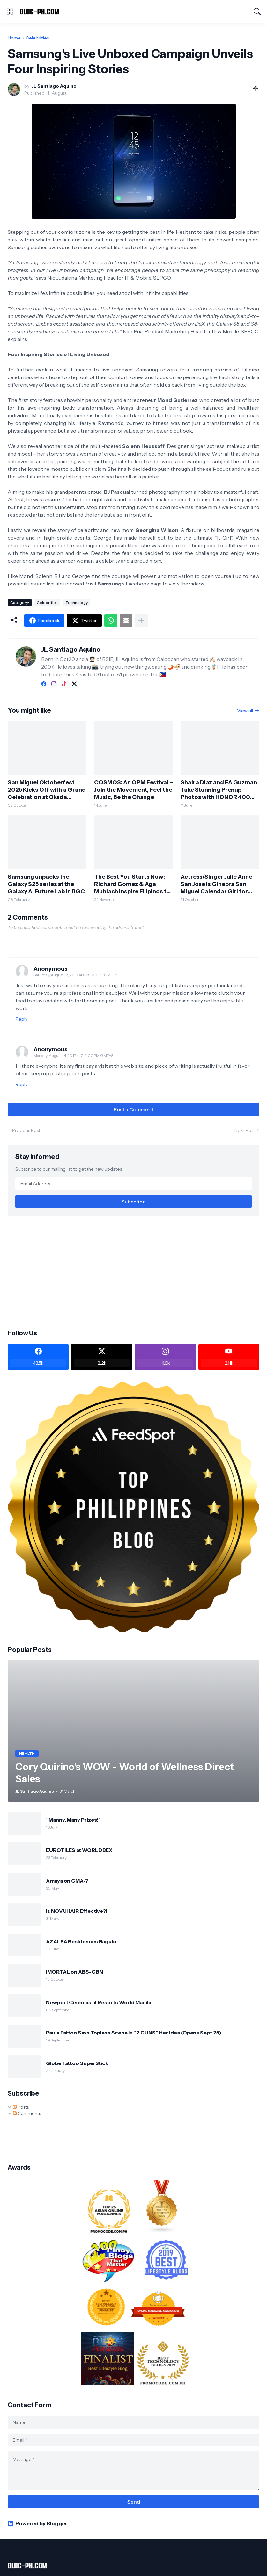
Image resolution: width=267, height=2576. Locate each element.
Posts (21, 2107)
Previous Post (26, 1130)
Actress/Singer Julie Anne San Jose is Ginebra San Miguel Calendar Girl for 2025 (216, 884)
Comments (27, 2113)
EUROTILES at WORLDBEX (79, 1850)
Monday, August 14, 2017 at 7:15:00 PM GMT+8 (73, 1055)
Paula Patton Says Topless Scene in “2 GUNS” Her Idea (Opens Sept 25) (133, 2032)
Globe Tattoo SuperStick (77, 2063)
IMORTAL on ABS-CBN (74, 1972)
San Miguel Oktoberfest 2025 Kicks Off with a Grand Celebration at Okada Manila (47, 790)
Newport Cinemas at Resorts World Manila (98, 2002)
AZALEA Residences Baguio (81, 1941)
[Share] (253, 89)
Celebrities (37, 38)
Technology (76, 602)
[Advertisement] (133, 1271)
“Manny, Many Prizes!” (73, 1820)
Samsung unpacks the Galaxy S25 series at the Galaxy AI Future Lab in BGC (46, 884)
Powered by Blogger (37, 2523)
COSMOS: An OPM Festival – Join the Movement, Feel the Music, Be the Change (133, 789)
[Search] (257, 11)
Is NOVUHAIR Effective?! (77, 1911)
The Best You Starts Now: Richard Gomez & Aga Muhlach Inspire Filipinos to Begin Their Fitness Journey (133, 884)
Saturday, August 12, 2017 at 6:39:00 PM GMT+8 (75, 974)
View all (245, 711)
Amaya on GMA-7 (67, 1880)
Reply (21, 1019)
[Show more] (141, 620)
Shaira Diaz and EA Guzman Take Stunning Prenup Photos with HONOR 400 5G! (219, 790)
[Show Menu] (10, 11)
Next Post (244, 1130)
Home (14, 38)
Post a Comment (133, 1109)
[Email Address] (133, 1183)
